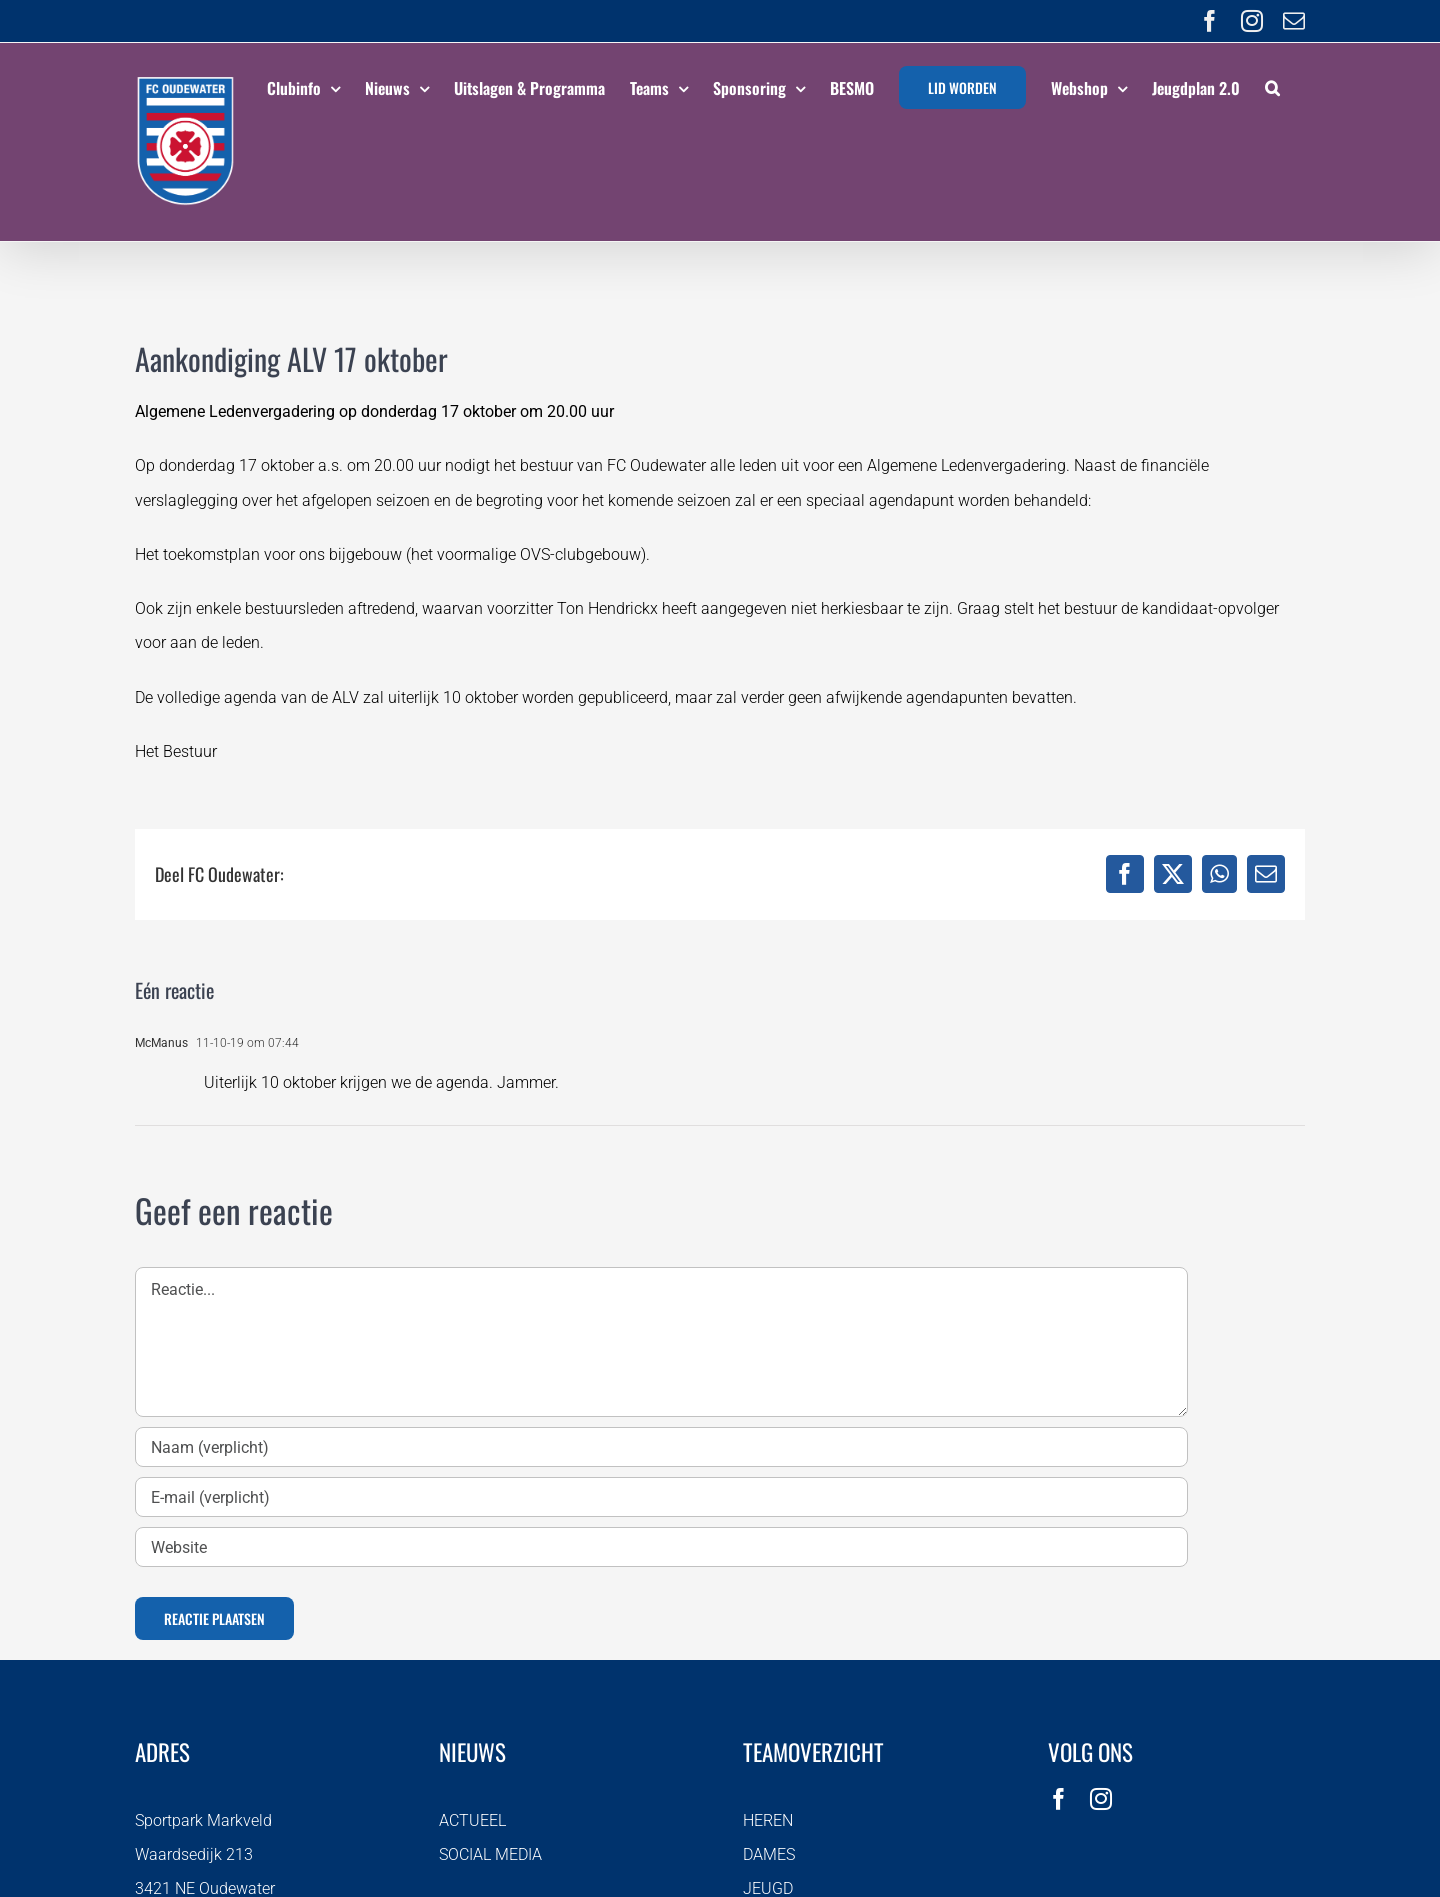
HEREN (768, 1820)
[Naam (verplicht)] (661, 1447)
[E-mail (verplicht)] (661, 1497)
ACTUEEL (472, 1820)
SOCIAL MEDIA (490, 1854)
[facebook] (1059, 1799)
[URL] (661, 1547)
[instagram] (1101, 1799)
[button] (1272, 85)
